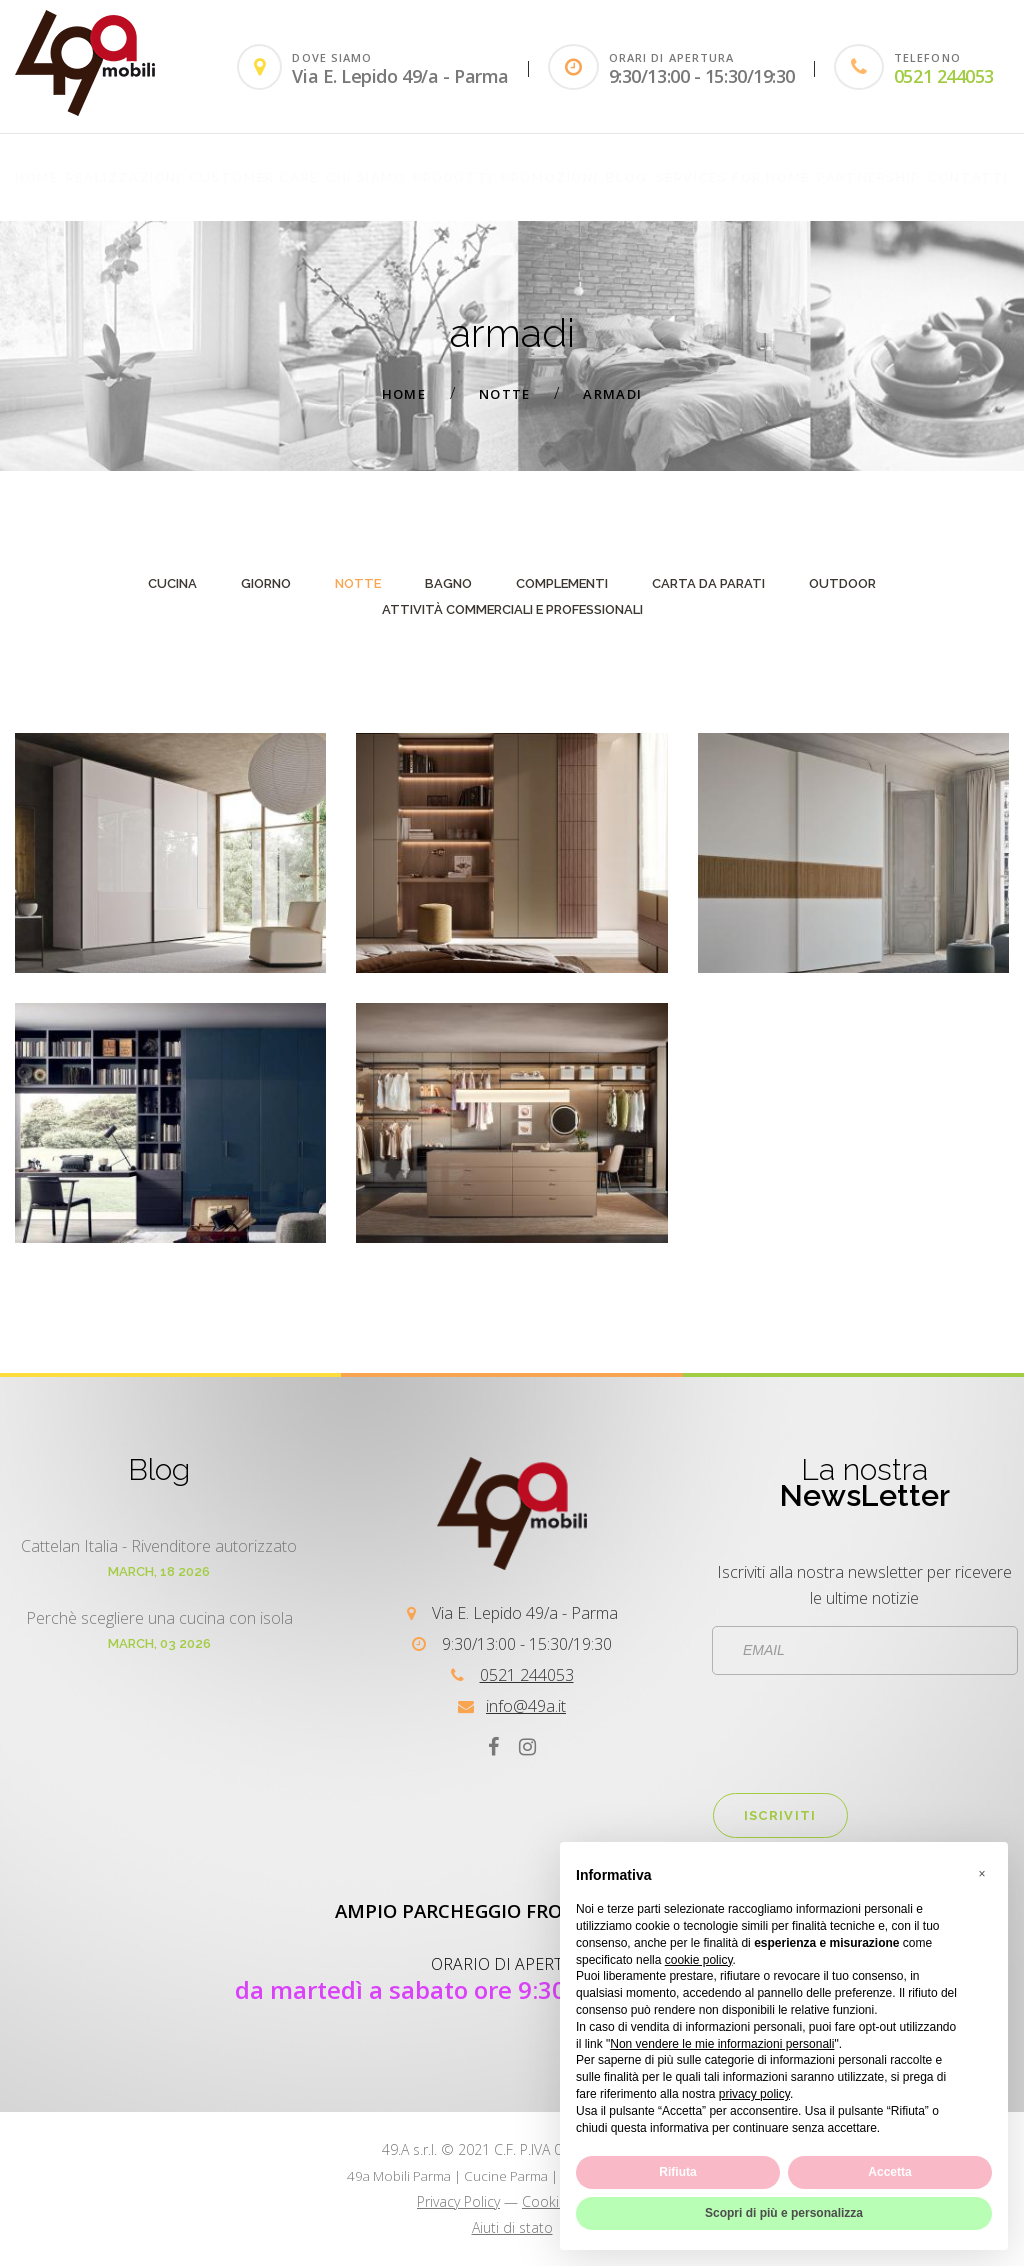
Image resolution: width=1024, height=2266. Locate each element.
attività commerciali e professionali (512, 609)
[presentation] (865, 1734)
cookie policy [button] (699, 1960)
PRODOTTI (453, 177)
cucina (172, 583)
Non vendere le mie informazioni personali (722, 2044)
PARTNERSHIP (869, 177)
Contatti (968, 177)
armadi (612, 394)
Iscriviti (780, 1815)
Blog (627, 177)
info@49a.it (526, 1706)
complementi (562, 583)
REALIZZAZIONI (124, 177)
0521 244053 (944, 76)
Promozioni (549, 177)
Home (36, 177)
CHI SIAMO (365, 177)
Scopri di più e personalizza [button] (784, 2213)
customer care (254, 177)
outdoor (842, 583)
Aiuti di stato (512, 2227)
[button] (982, 1874)
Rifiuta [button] (677, 2172)
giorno (266, 583)
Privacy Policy (458, 2201)
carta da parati (708, 583)
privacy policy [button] (754, 2094)
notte (505, 394)
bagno (448, 583)
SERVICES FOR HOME (733, 177)
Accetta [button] (889, 2172)
